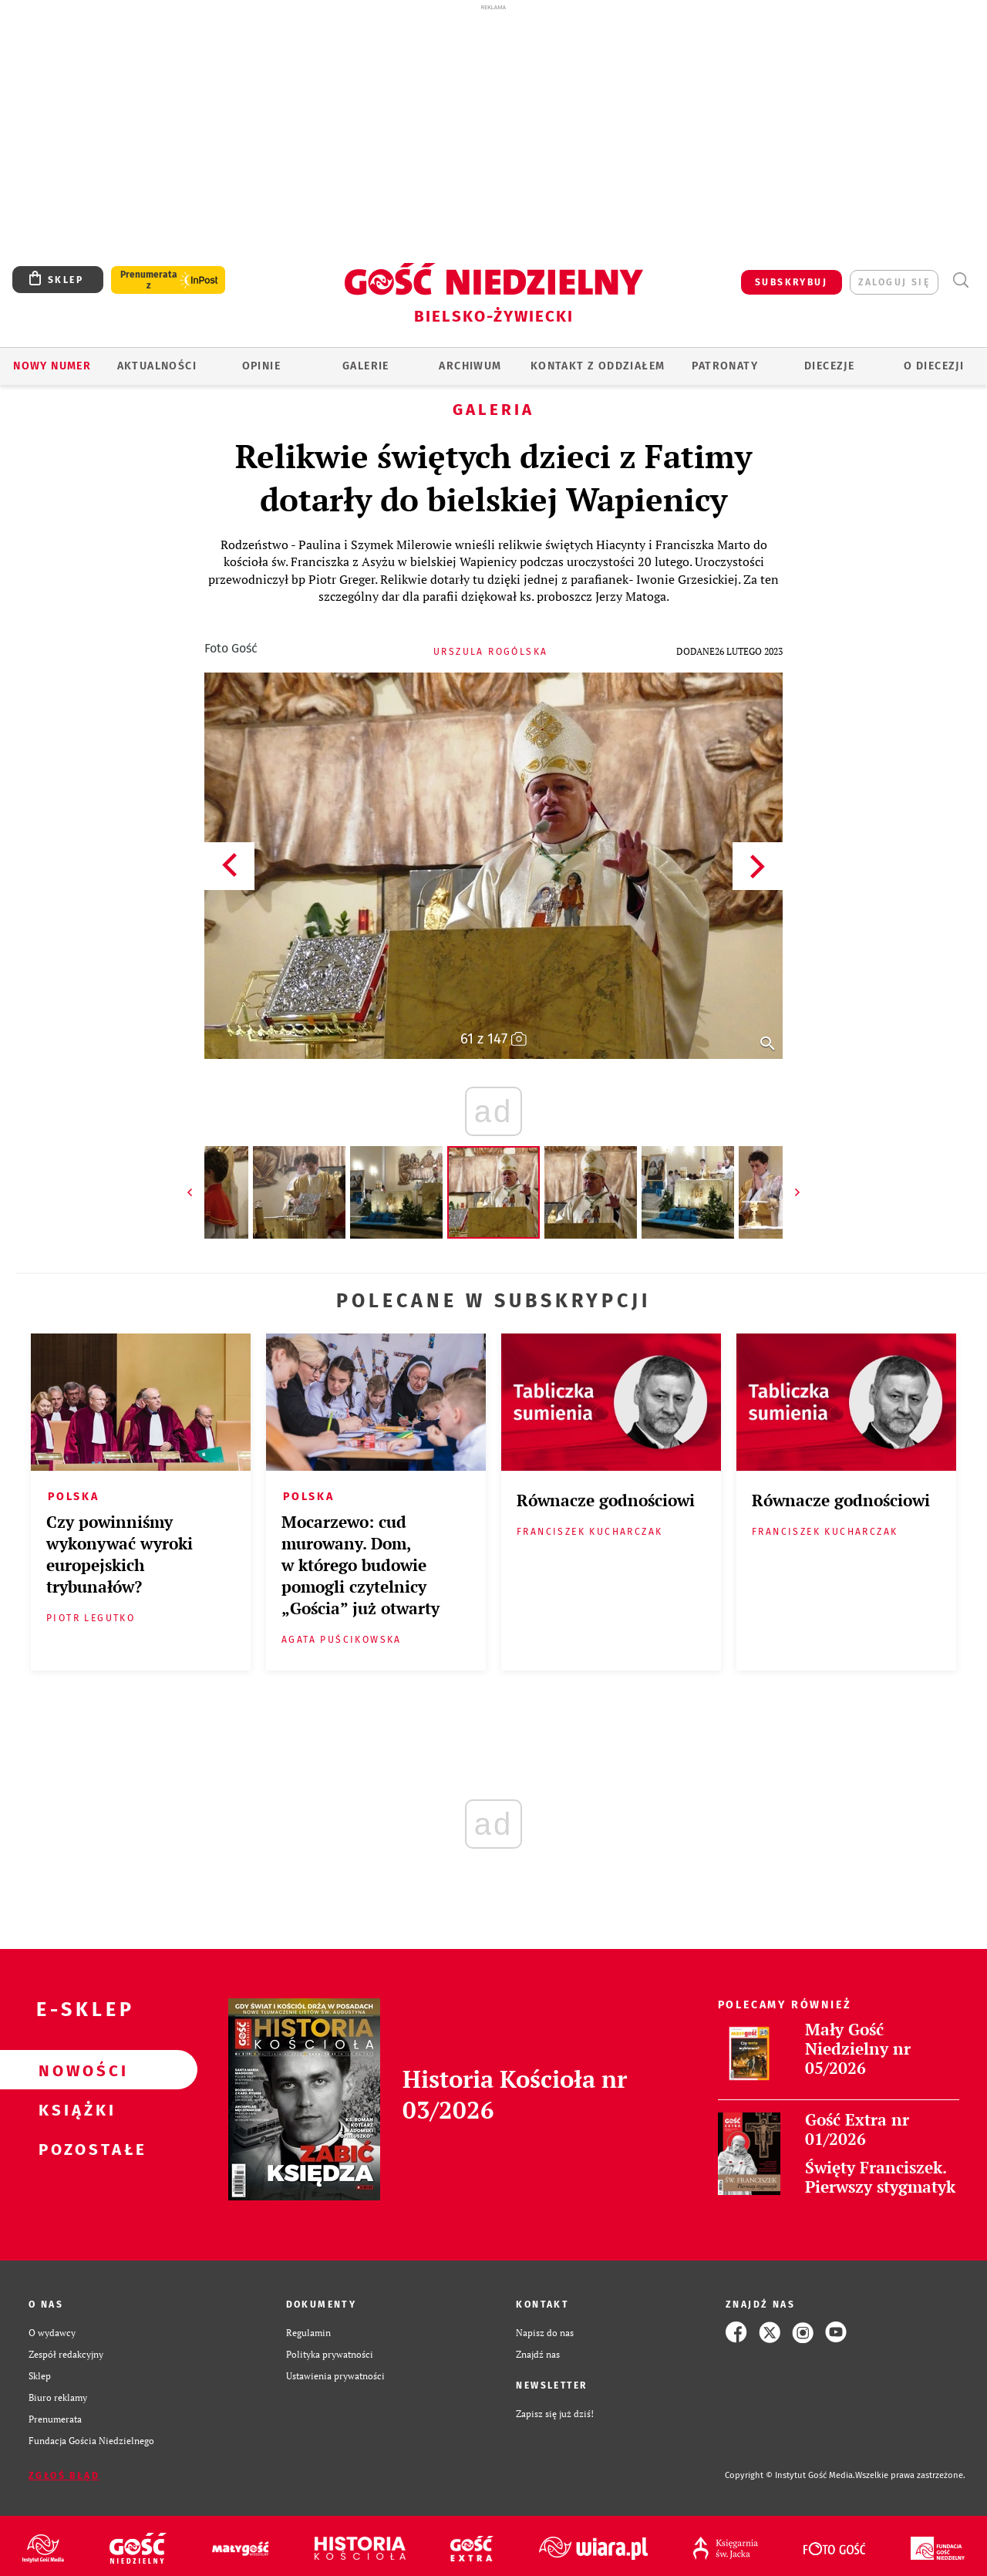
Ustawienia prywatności (335, 2375)
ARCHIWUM (470, 366)
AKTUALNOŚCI (157, 366)
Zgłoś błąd (64, 2475)
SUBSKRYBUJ (791, 282)
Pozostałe (74, 2148)
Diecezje (829, 366)
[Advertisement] (493, 129)
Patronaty (725, 366)
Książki (74, 2109)
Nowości (74, 2070)
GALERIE (365, 366)
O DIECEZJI (934, 366)
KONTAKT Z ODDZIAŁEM (598, 366)
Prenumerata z (148, 280)
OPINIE (261, 366)
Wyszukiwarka (960, 280)
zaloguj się (894, 282)
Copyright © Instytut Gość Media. (790, 2475)
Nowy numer (52, 366)
